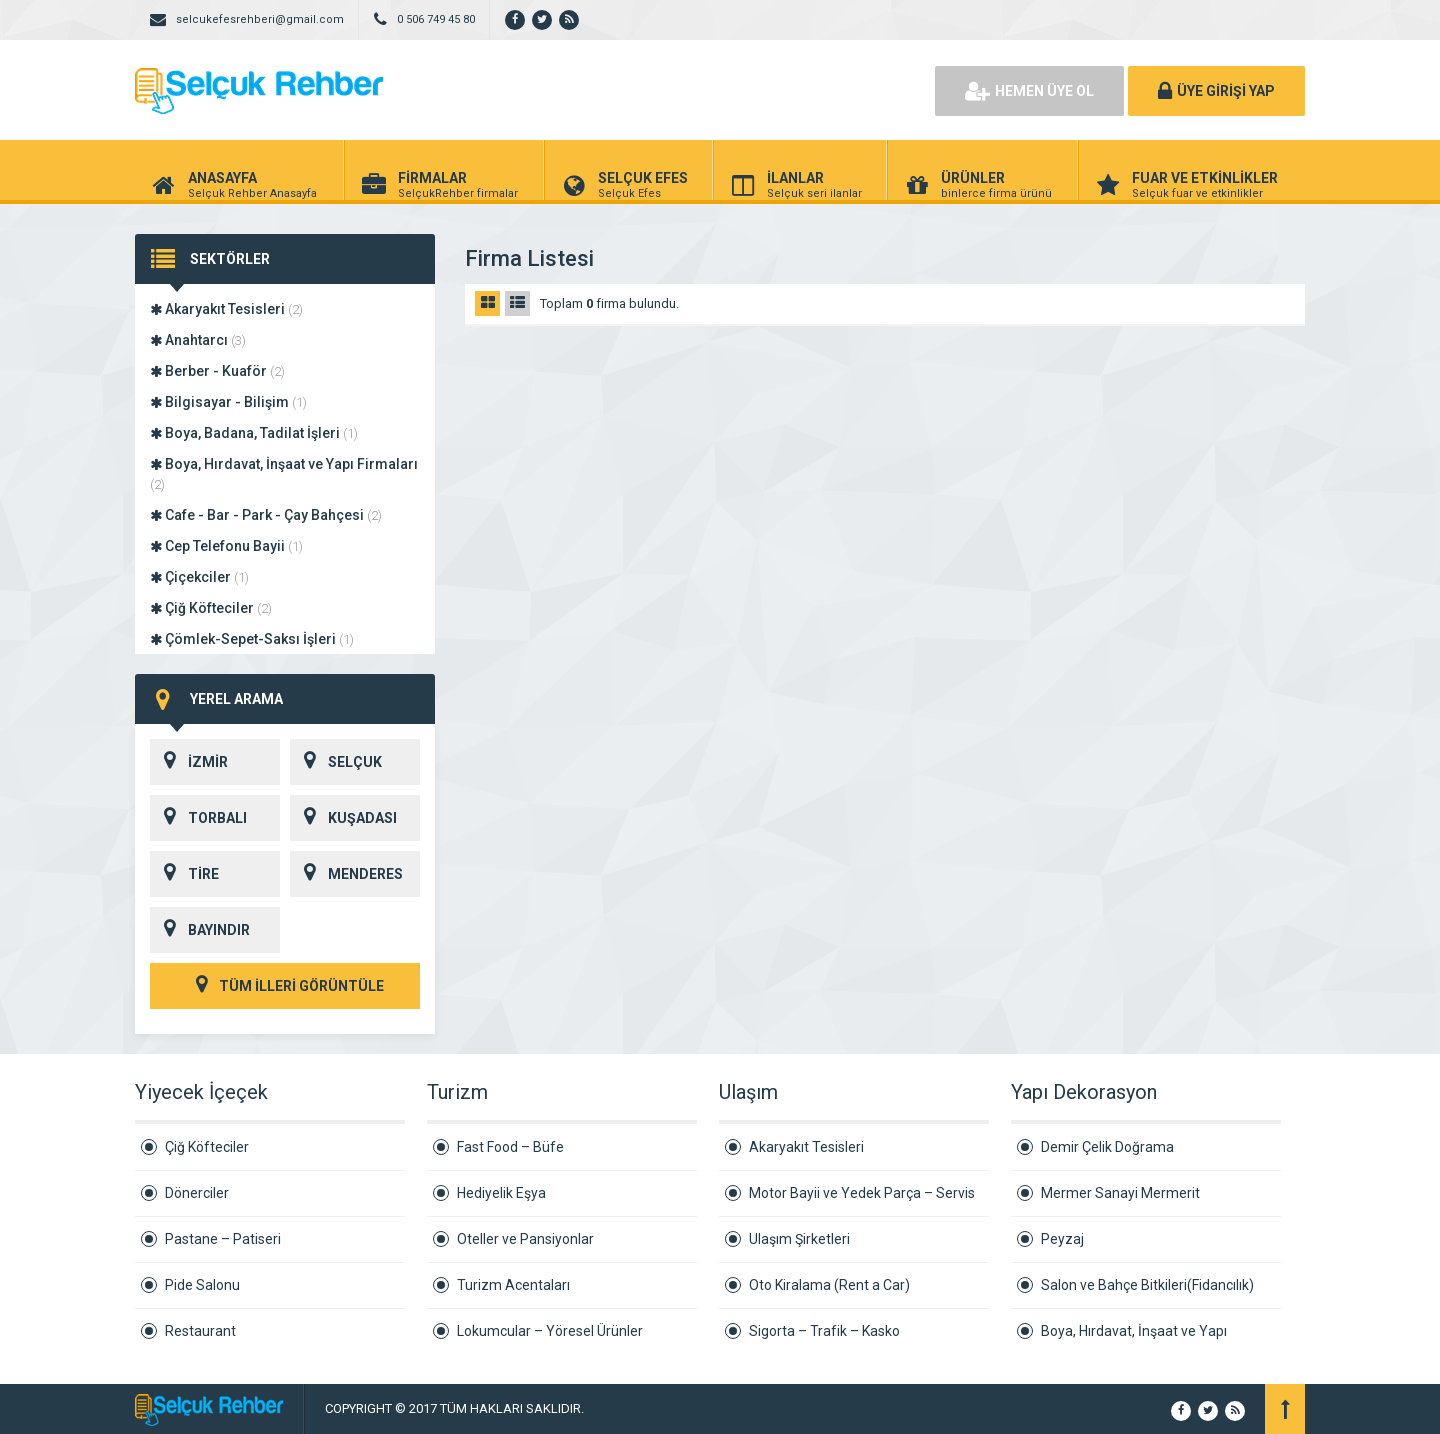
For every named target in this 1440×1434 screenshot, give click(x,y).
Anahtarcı (198, 340)
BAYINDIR (200, 930)
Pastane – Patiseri (223, 1239)
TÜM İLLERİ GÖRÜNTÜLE (285, 986)
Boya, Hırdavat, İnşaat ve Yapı (1134, 1331)
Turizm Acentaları (513, 1285)
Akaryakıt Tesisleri (226, 309)
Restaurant (200, 1331)
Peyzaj (1062, 1239)
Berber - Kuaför (217, 371)
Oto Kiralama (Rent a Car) (829, 1285)
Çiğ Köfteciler (211, 608)
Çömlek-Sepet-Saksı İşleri (252, 639)
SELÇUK (336, 762)
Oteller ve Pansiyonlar (525, 1239)
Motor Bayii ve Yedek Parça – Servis (862, 1193)
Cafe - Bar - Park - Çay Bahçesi (266, 515)
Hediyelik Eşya (501, 1193)
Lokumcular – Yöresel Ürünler (550, 1331)
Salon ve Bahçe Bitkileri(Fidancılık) (1147, 1285)
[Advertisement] (690, 90)
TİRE (184, 874)
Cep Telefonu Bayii (226, 546)
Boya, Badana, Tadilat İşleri (254, 433)
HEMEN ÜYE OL (1029, 91)
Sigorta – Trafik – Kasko (824, 1331)
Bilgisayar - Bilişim (228, 402)
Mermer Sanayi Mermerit (1120, 1193)
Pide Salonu (202, 1285)
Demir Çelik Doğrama (1107, 1147)
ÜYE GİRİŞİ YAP (1216, 91)
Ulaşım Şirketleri (799, 1239)
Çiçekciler (199, 577)
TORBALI (198, 818)
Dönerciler (197, 1193)
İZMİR (189, 762)
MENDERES (346, 874)
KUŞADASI (343, 818)
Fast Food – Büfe (510, 1147)
